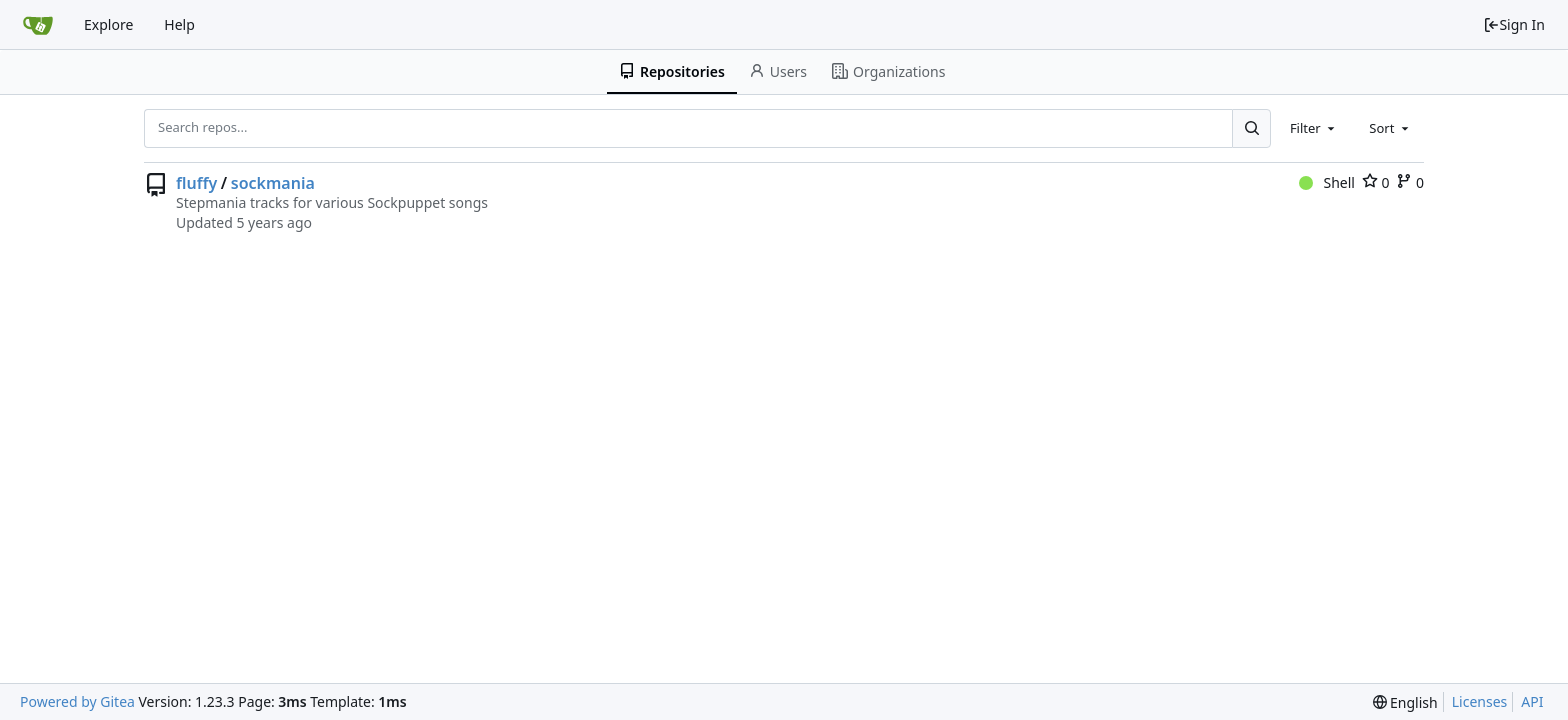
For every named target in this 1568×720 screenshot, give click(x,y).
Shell (1327, 182)
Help (179, 24)
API (1532, 701)
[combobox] (1314, 128)
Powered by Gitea (77, 701)
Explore (108, 24)
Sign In (1514, 24)
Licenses (1480, 701)
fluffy (196, 183)
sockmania (273, 183)
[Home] (38, 25)
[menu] (1405, 702)
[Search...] (1251, 128)
